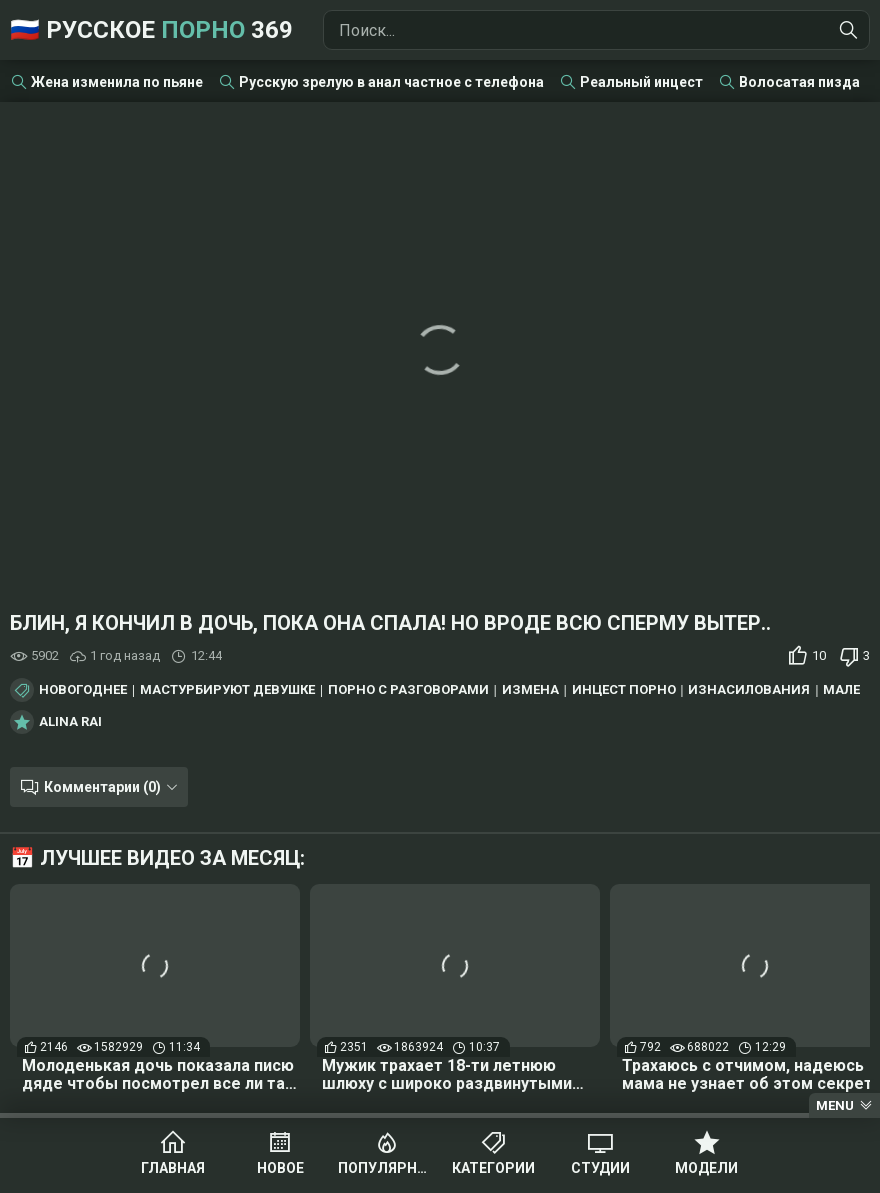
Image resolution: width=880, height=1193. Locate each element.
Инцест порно (624, 690)
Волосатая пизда (799, 82)
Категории (493, 1168)
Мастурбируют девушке (227, 690)
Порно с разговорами (408, 690)
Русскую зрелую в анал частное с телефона (391, 82)
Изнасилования (749, 690)
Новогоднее (83, 690)
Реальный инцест (641, 82)
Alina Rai (70, 722)
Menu (835, 1105)
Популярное (386, 1168)
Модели (706, 1168)
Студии (600, 1168)
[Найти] (849, 30)
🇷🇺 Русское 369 (151, 30)
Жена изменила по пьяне (117, 82)
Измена (530, 690)
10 (819, 655)
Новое (280, 1168)
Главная (173, 1168)
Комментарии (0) (102, 787)
